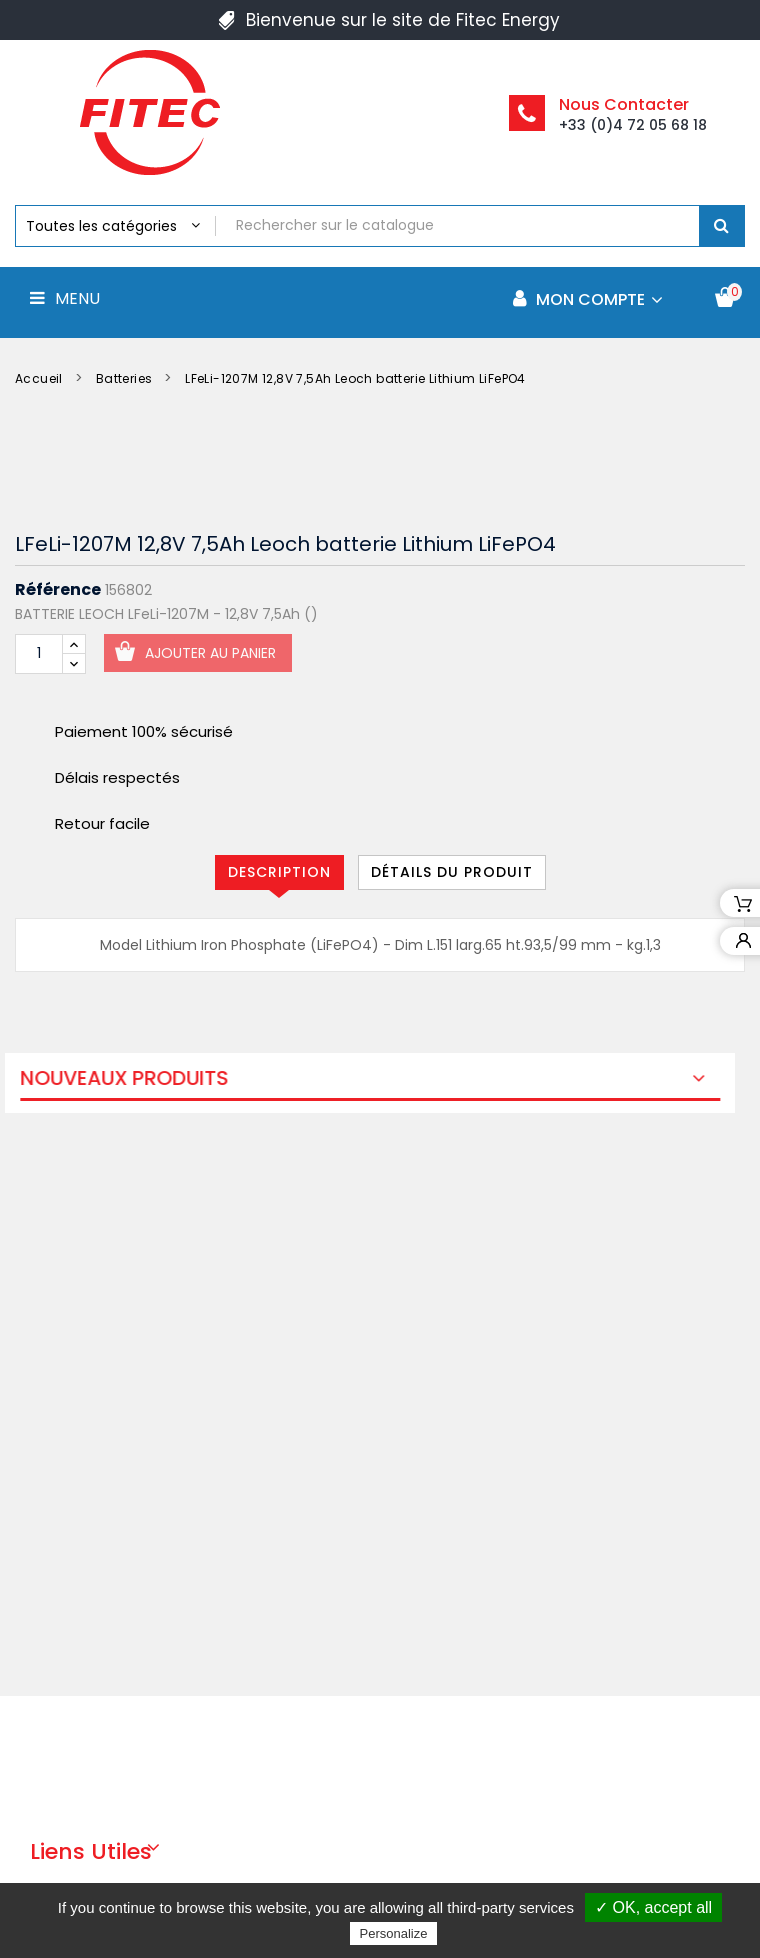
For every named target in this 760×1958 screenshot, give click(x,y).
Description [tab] (279, 872)
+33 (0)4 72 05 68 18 (633, 125)
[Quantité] (39, 654)
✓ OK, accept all (653, 1907)
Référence (58, 590)
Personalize (394, 1933)
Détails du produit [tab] (452, 872)
